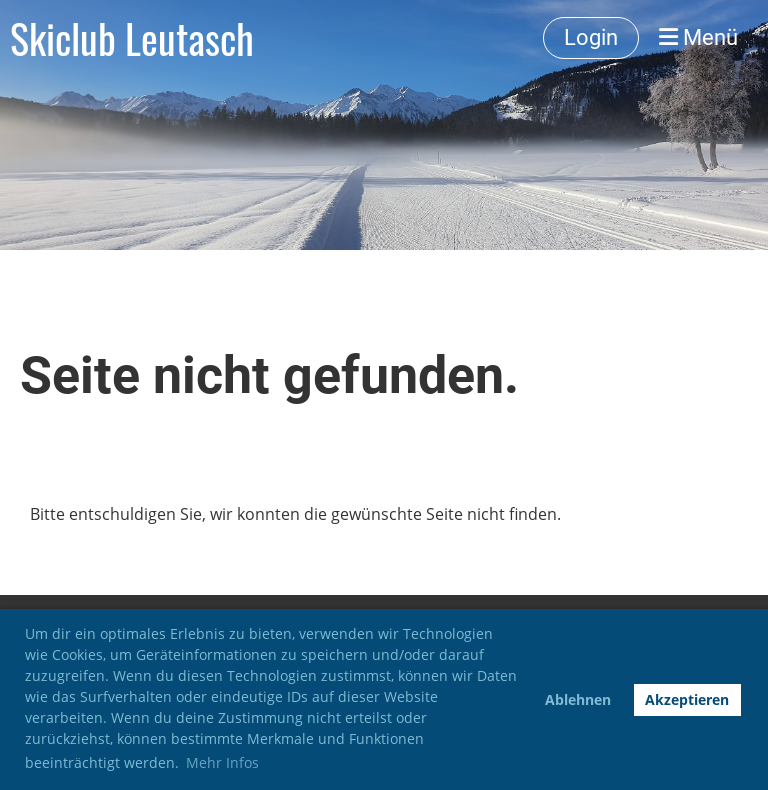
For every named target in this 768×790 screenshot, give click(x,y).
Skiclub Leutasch (132, 38)
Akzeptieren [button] (687, 699)
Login (591, 37)
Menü (698, 37)
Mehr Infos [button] (222, 762)
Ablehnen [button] (578, 699)
